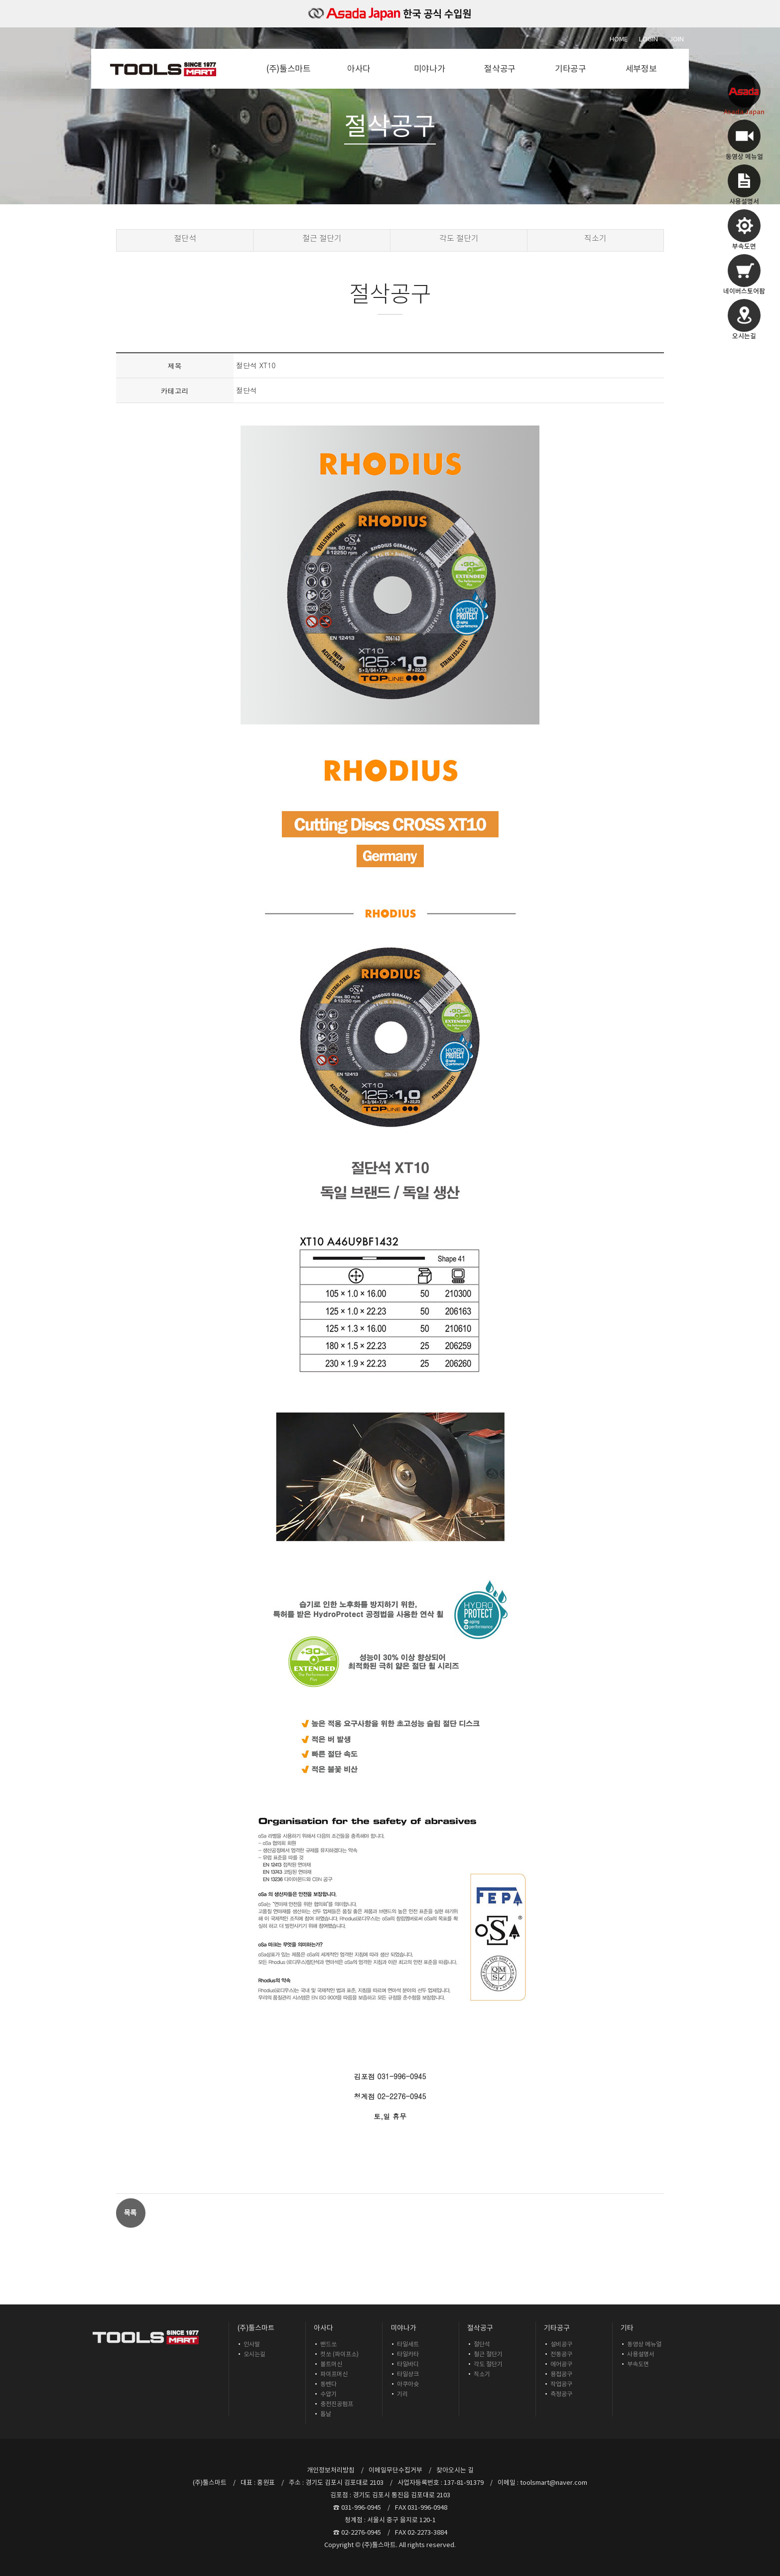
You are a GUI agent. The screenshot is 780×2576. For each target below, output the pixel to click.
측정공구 (561, 2394)
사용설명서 (640, 2354)
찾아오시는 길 (455, 2470)
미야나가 (429, 68)
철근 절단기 (322, 238)
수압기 (328, 2394)
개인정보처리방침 (331, 2470)
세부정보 (641, 68)
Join (676, 39)
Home (619, 39)
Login (648, 39)
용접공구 (561, 2374)
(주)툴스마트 (288, 68)
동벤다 (328, 2384)
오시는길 (254, 2354)
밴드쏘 (328, 2344)
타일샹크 (408, 2374)
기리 (402, 2394)
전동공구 (561, 2354)
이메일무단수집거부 (395, 2470)
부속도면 (638, 2364)
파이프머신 (334, 2374)
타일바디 (408, 2364)
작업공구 (561, 2384)
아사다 (359, 68)
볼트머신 (331, 2364)
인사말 (252, 2344)
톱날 (325, 2414)
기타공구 (570, 68)
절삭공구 (500, 68)
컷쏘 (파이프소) (339, 2354)
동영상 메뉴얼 (644, 2344)
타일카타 (408, 2354)
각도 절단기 (459, 238)
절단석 (185, 238)
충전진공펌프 (336, 2404)
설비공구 (561, 2344)
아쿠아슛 (408, 2384)
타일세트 (408, 2344)
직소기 (595, 238)
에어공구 (561, 2364)
